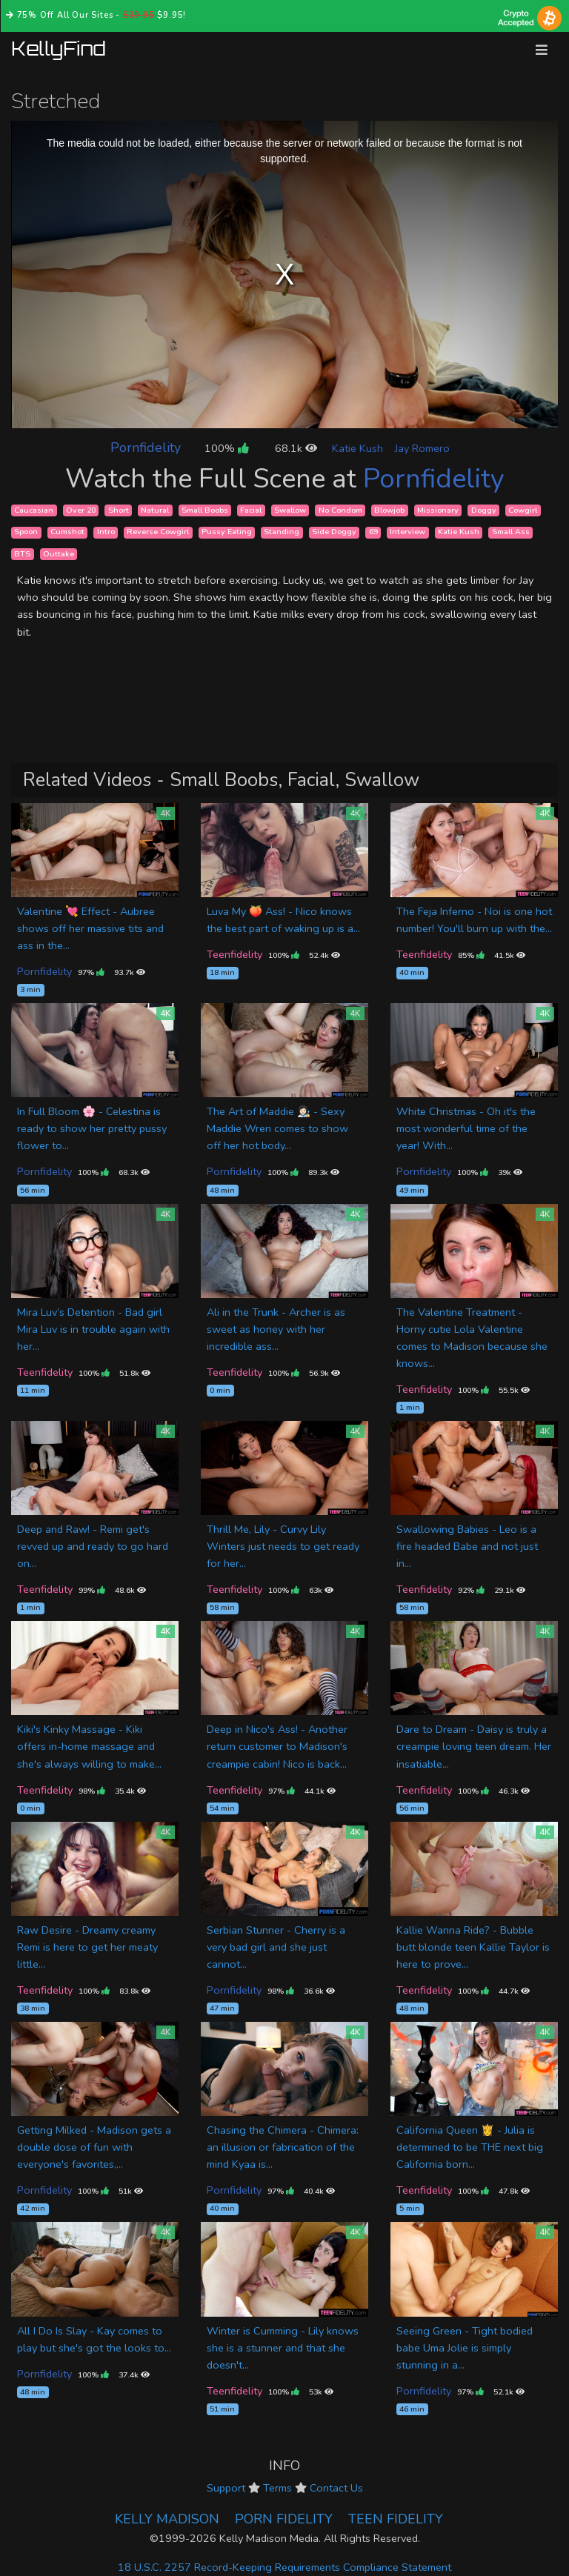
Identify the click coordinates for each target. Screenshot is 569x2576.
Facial (251, 510)
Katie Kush (357, 448)
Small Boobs (205, 510)
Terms (277, 2487)
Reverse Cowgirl (158, 532)
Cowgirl (522, 510)
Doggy (483, 510)
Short (118, 510)
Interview (407, 532)
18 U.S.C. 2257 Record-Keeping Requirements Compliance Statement (284, 2567)
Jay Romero (422, 448)
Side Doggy (334, 532)
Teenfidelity (234, 954)
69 (373, 532)
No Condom (340, 510)
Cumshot (67, 532)
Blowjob (389, 510)
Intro (106, 532)
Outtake (58, 553)
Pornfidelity (145, 447)
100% (226, 448)
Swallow (290, 510)
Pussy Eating (227, 532)
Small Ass (511, 532)
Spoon (26, 532)
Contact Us (336, 2487)
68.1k (296, 448)
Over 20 (81, 510)
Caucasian (33, 510)
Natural (155, 510)
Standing (281, 532)
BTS (22, 553)
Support (226, 2487)
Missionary (438, 510)
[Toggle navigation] (541, 50)
